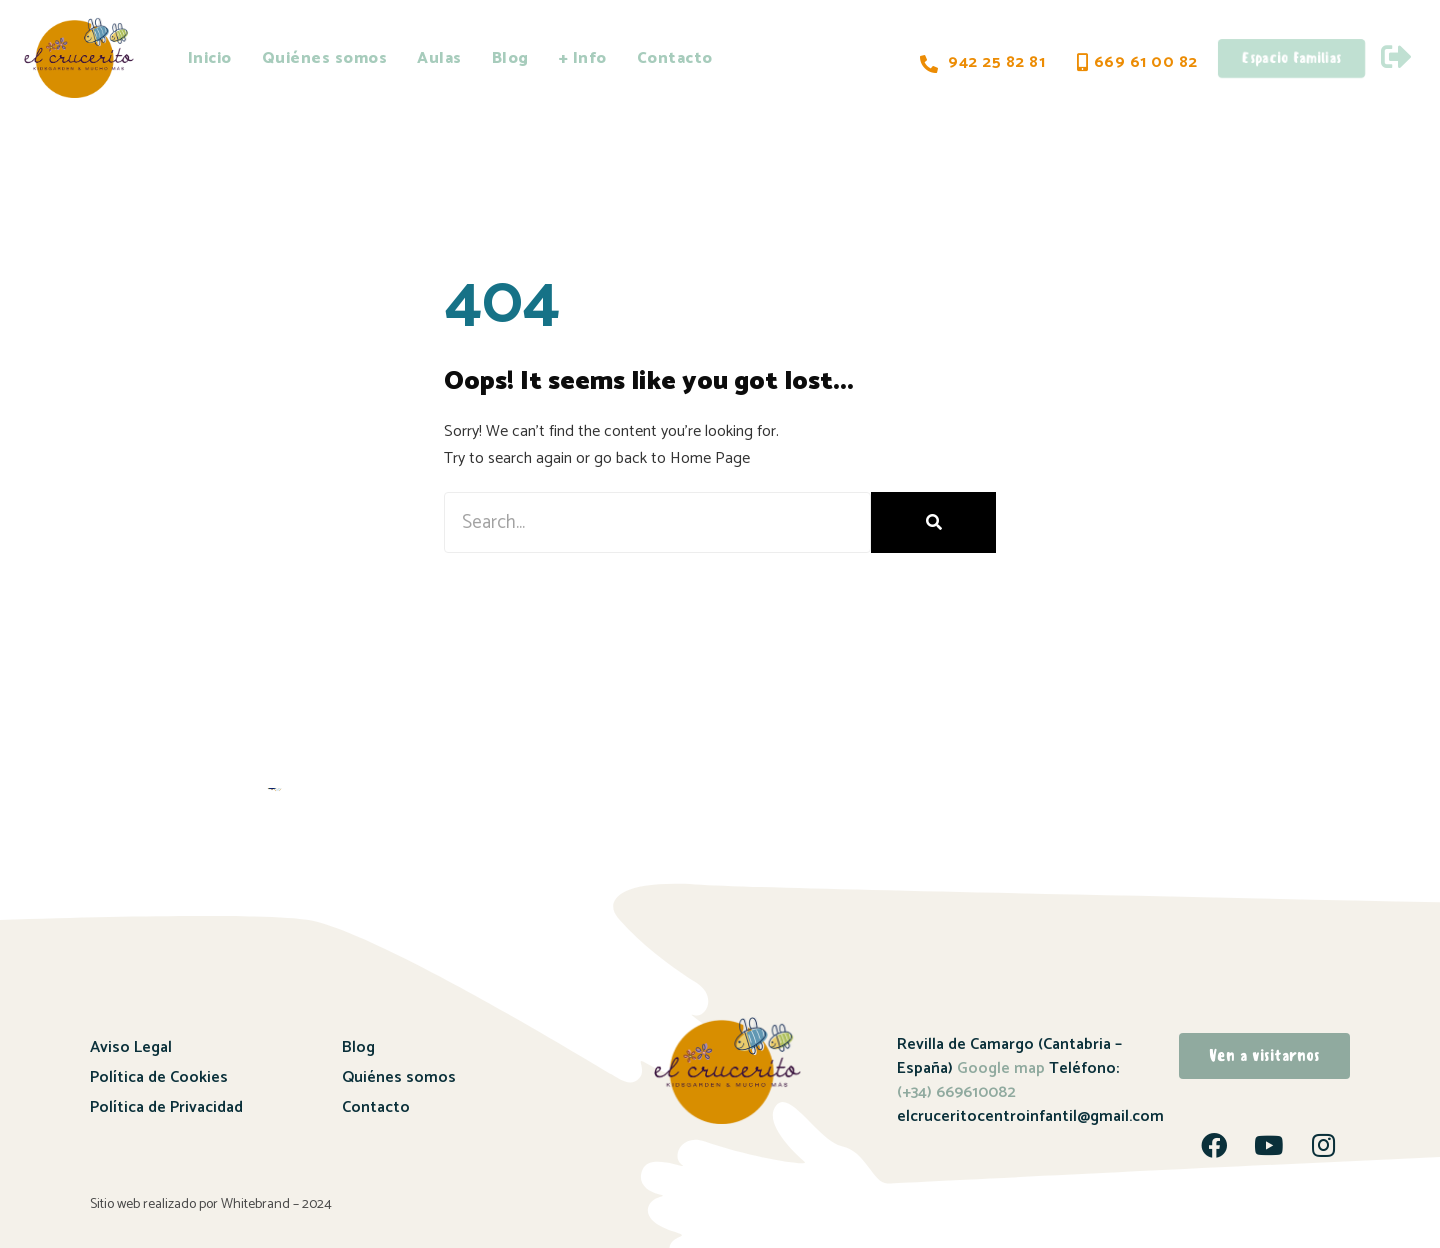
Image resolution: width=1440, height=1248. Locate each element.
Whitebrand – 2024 (276, 1204)
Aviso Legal (131, 1047)
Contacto (675, 58)
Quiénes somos (325, 58)
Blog (510, 58)
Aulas (439, 58)
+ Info (583, 58)
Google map (1001, 1068)
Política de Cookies (159, 1077)
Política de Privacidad (166, 1107)
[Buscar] (933, 522)
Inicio (210, 58)
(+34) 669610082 (956, 1092)
